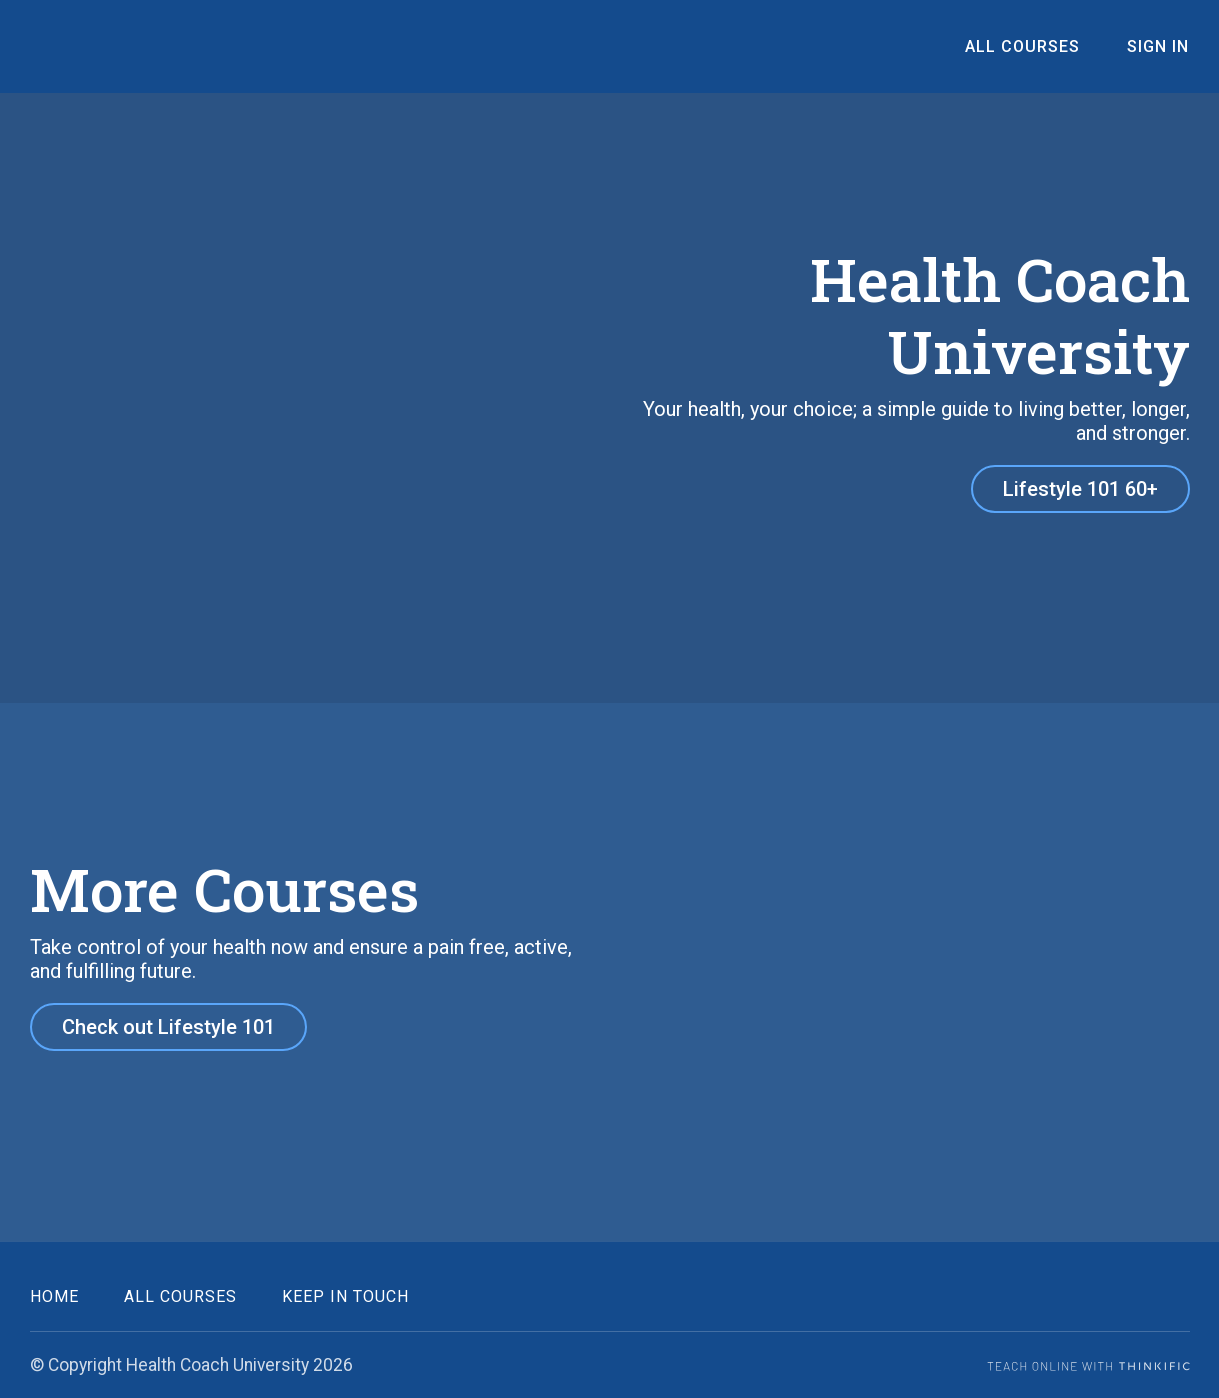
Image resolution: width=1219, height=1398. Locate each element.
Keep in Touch (345, 1295)
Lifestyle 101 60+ (1080, 489)
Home (54, 1295)
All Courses (1025, 46)
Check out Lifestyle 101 (168, 1027)
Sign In (1159, 46)
